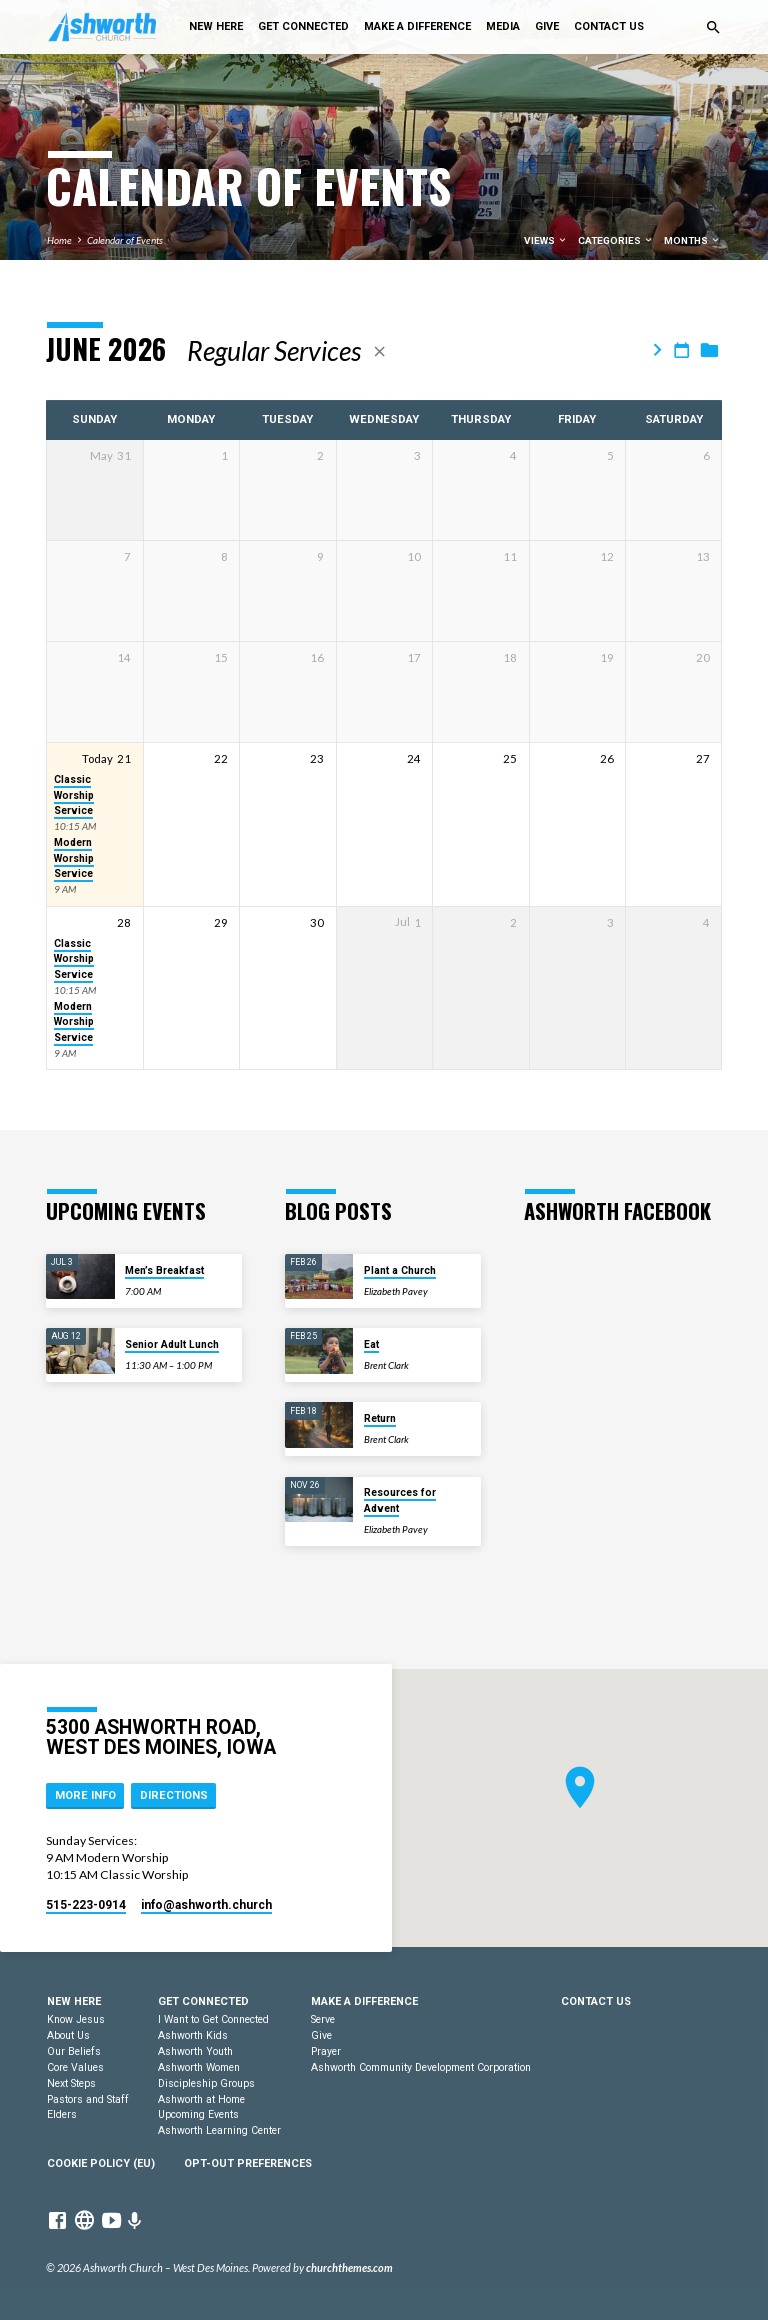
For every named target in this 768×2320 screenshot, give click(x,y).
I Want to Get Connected (213, 2019)
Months (692, 240)
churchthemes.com (349, 2267)
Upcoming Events (198, 2114)
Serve (323, 2019)
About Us (68, 2035)
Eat (371, 1344)
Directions (174, 1795)
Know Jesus (76, 2019)
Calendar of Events (125, 240)
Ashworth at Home (201, 2099)
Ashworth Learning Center (219, 2130)
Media (503, 26)
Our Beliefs (74, 2051)
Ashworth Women (199, 2067)
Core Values (75, 2067)
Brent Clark (386, 1365)
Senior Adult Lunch (172, 1344)
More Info (85, 1795)
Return (380, 1418)
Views (546, 240)
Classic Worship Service (74, 795)
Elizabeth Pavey (396, 1291)
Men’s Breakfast (164, 1270)
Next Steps (71, 2083)
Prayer (326, 2051)
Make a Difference (417, 26)
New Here (216, 26)
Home (59, 240)
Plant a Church (400, 1270)
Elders (62, 2114)
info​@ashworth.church (206, 1905)
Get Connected (303, 26)
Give (547, 26)
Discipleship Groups (206, 2083)
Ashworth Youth (195, 2051)
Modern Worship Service (74, 858)
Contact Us (609, 26)
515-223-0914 (86, 1905)
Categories (616, 240)
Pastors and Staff (88, 2099)
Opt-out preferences (248, 2163)
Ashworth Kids (193, 2035)
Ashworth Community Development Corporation (421, 2067)
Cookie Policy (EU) (101, 2163)
